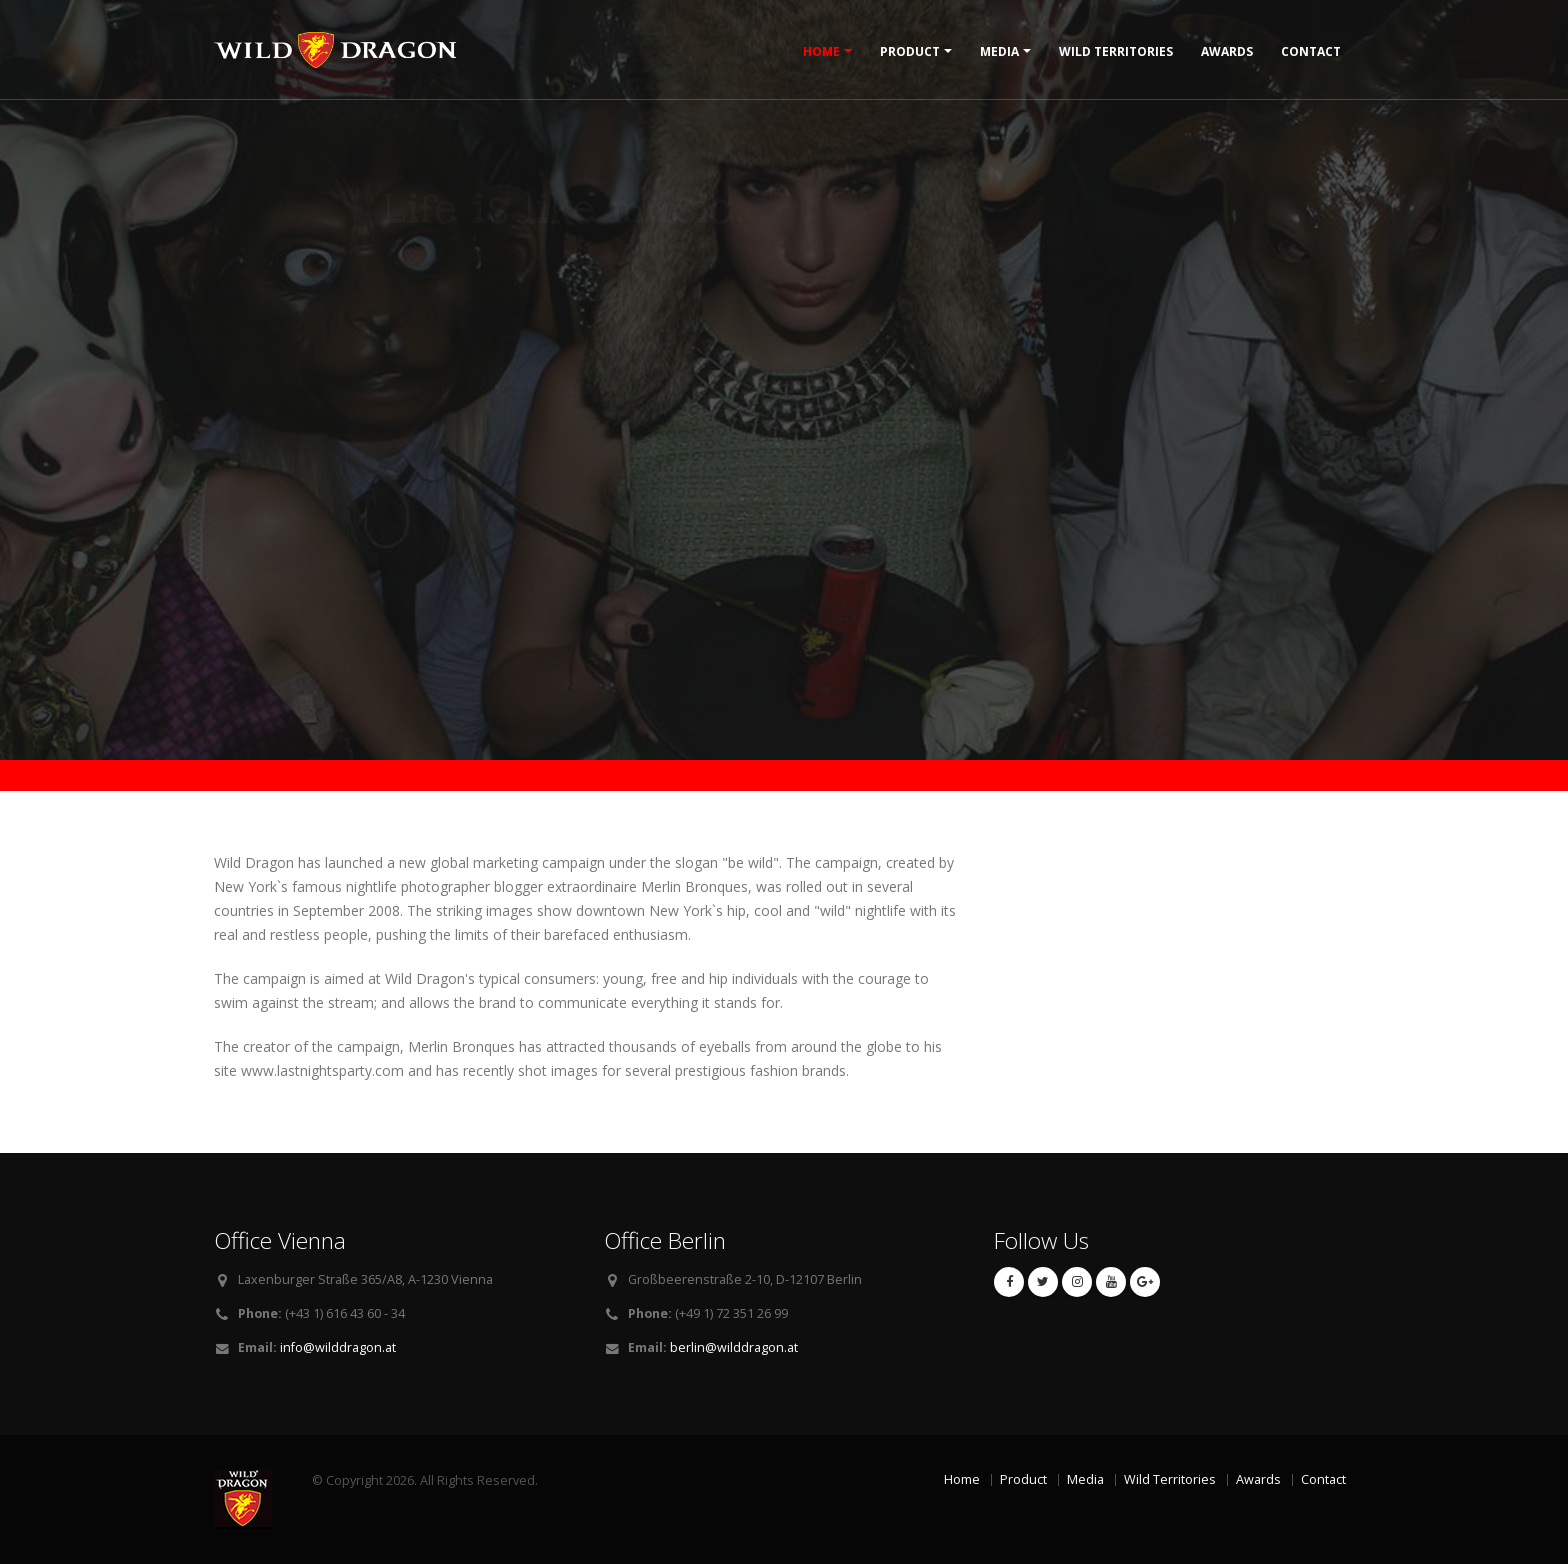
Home (821, 51)
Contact (1311, 51)
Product (910, 51)
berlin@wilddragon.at (734, 1347)
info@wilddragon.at (338, 1347)
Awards (1227, 51)
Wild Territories (1116, 51)
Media (999, 51)
